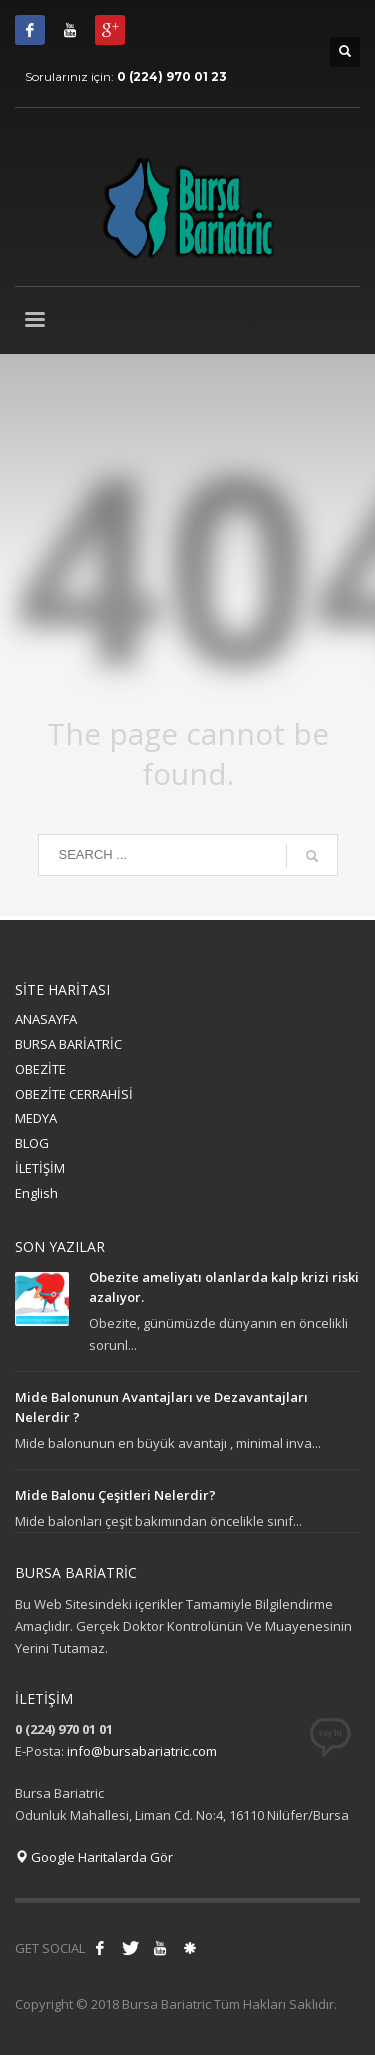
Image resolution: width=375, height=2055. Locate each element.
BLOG (32, 1143)
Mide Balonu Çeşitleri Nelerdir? (115, 1495)
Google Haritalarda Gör (94, 1857)
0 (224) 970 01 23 (172, 76)
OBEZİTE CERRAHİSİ (74, 1094)
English (36, 1193)
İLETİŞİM (40, 1168)
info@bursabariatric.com (142, 1751)
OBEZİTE (40, 1069)
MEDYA (36, 1118)
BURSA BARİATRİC (68, 1044)
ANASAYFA (46, 1019)
